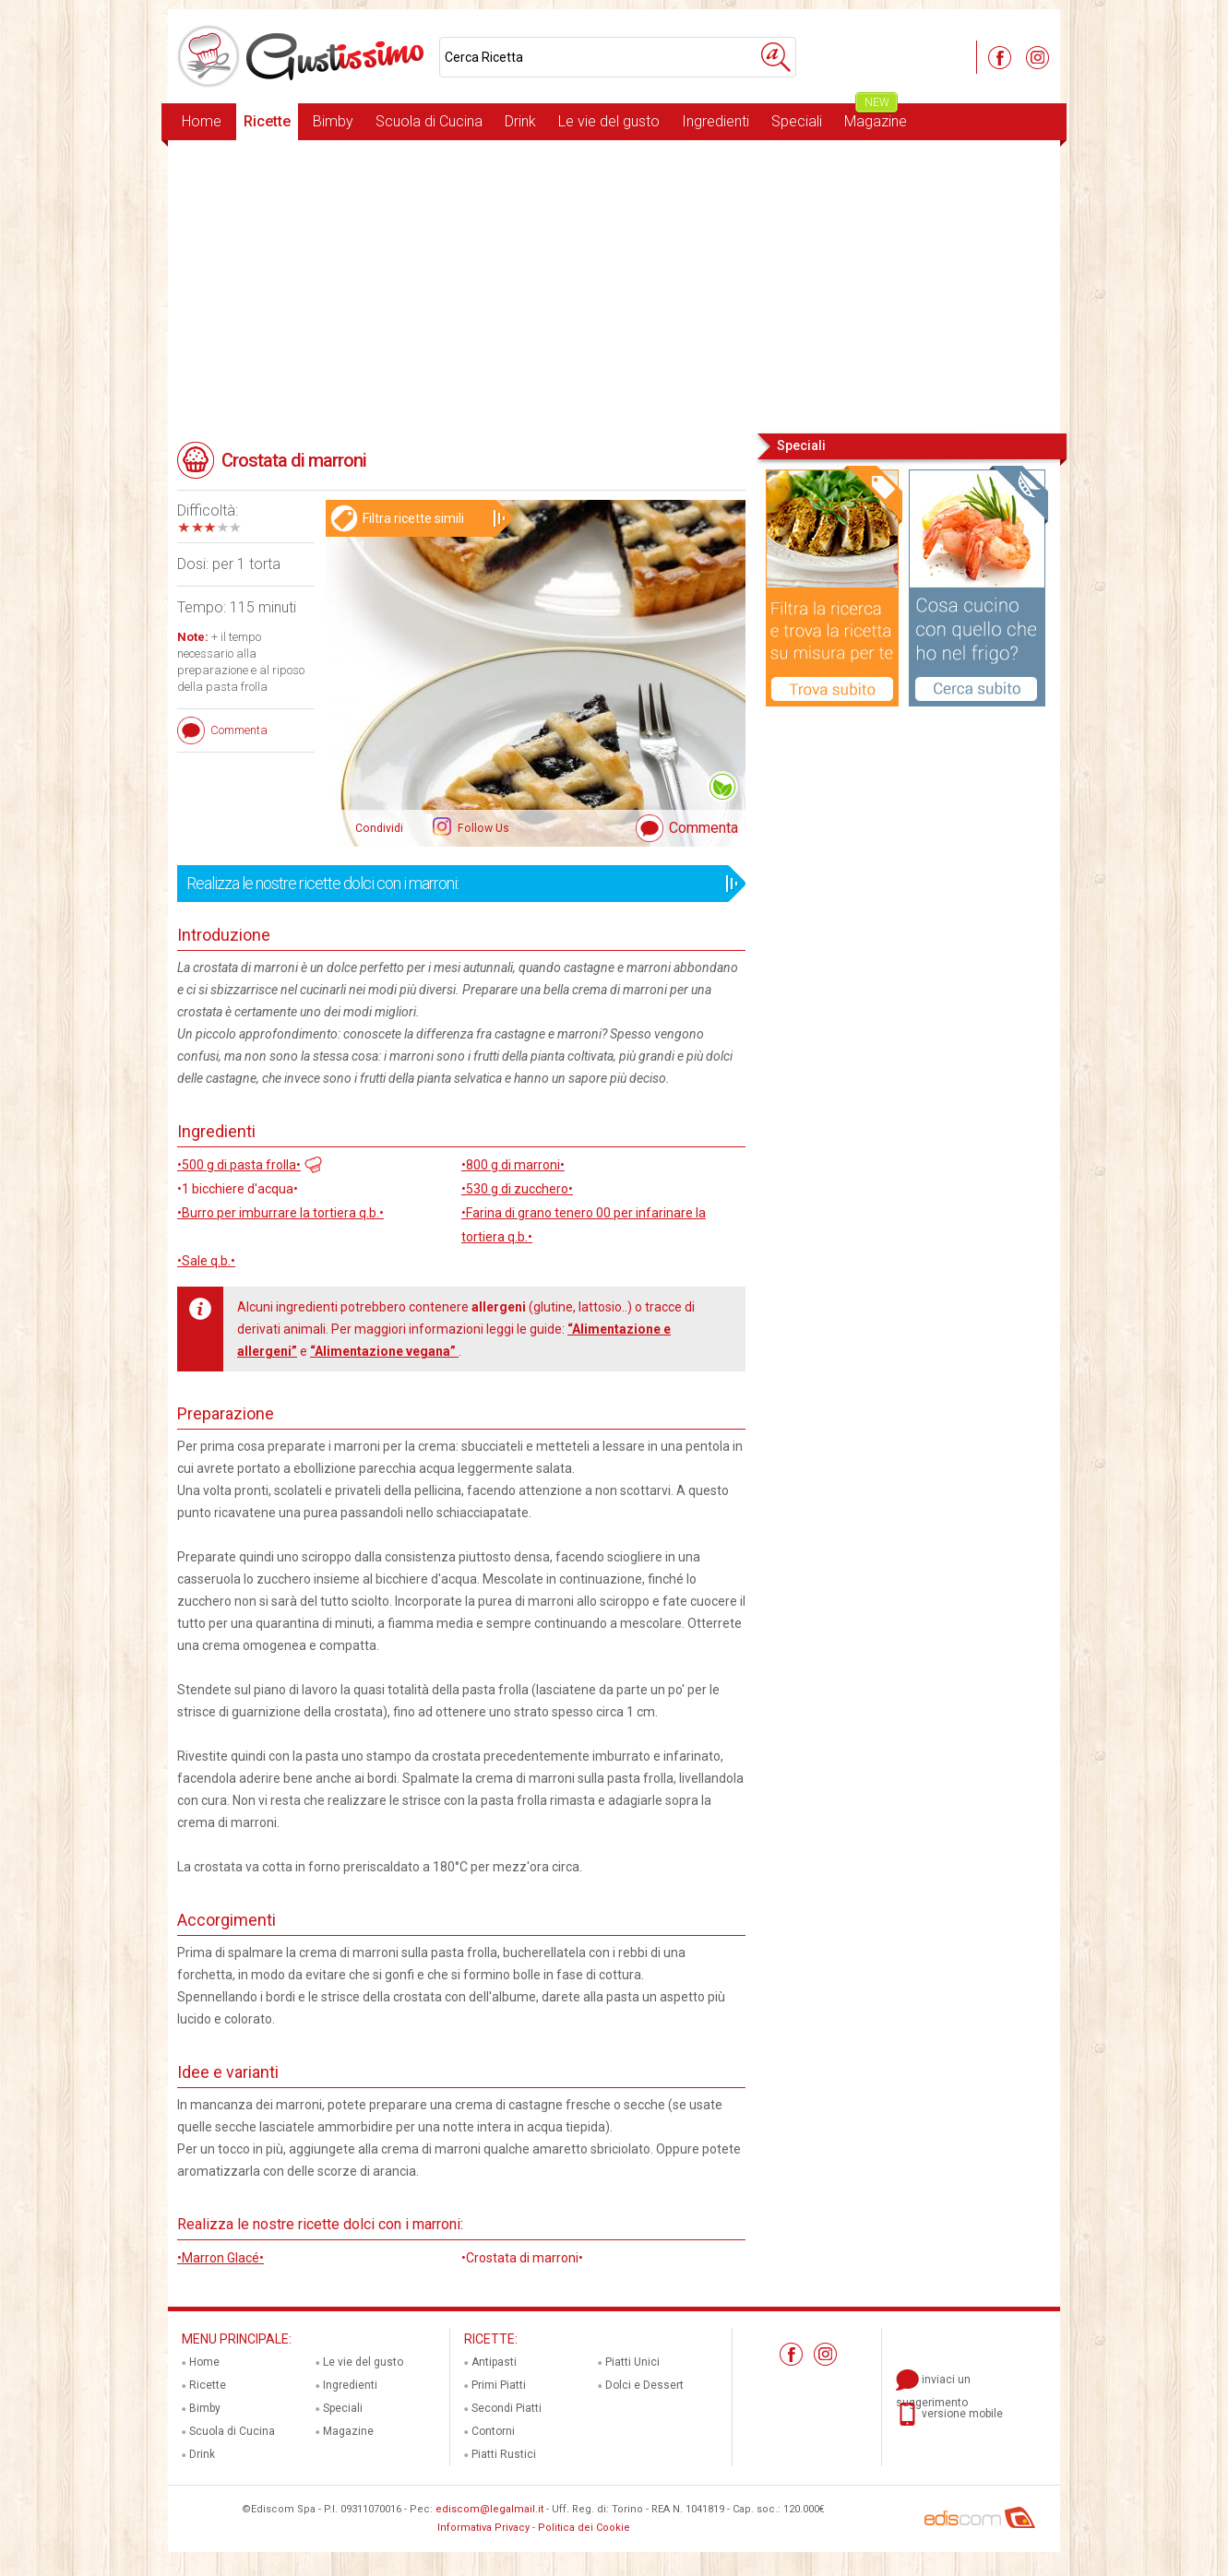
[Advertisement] (614, 285)
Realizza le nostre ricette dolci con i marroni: (455, 883)
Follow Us (482, 828)
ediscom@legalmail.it (489, 2509)
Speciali (796, 121)
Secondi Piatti (506, 2408)
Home (201, 121)
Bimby (333, 121)
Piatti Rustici (503, 2454)
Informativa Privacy (483, 2528)
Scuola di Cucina (429, 121)
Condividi (379, 828)
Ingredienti (715, 121)
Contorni (493, 2431)
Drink (520, 121)
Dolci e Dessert (644, 2385)
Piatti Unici (632, 2362)
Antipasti (494, 2362)
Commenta (703, 828)
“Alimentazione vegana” (384, 1351)
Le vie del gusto (609, 121)
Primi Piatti (498, 2385)
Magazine (875, 116)
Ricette (267, 121)
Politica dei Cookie (584, 2528)
